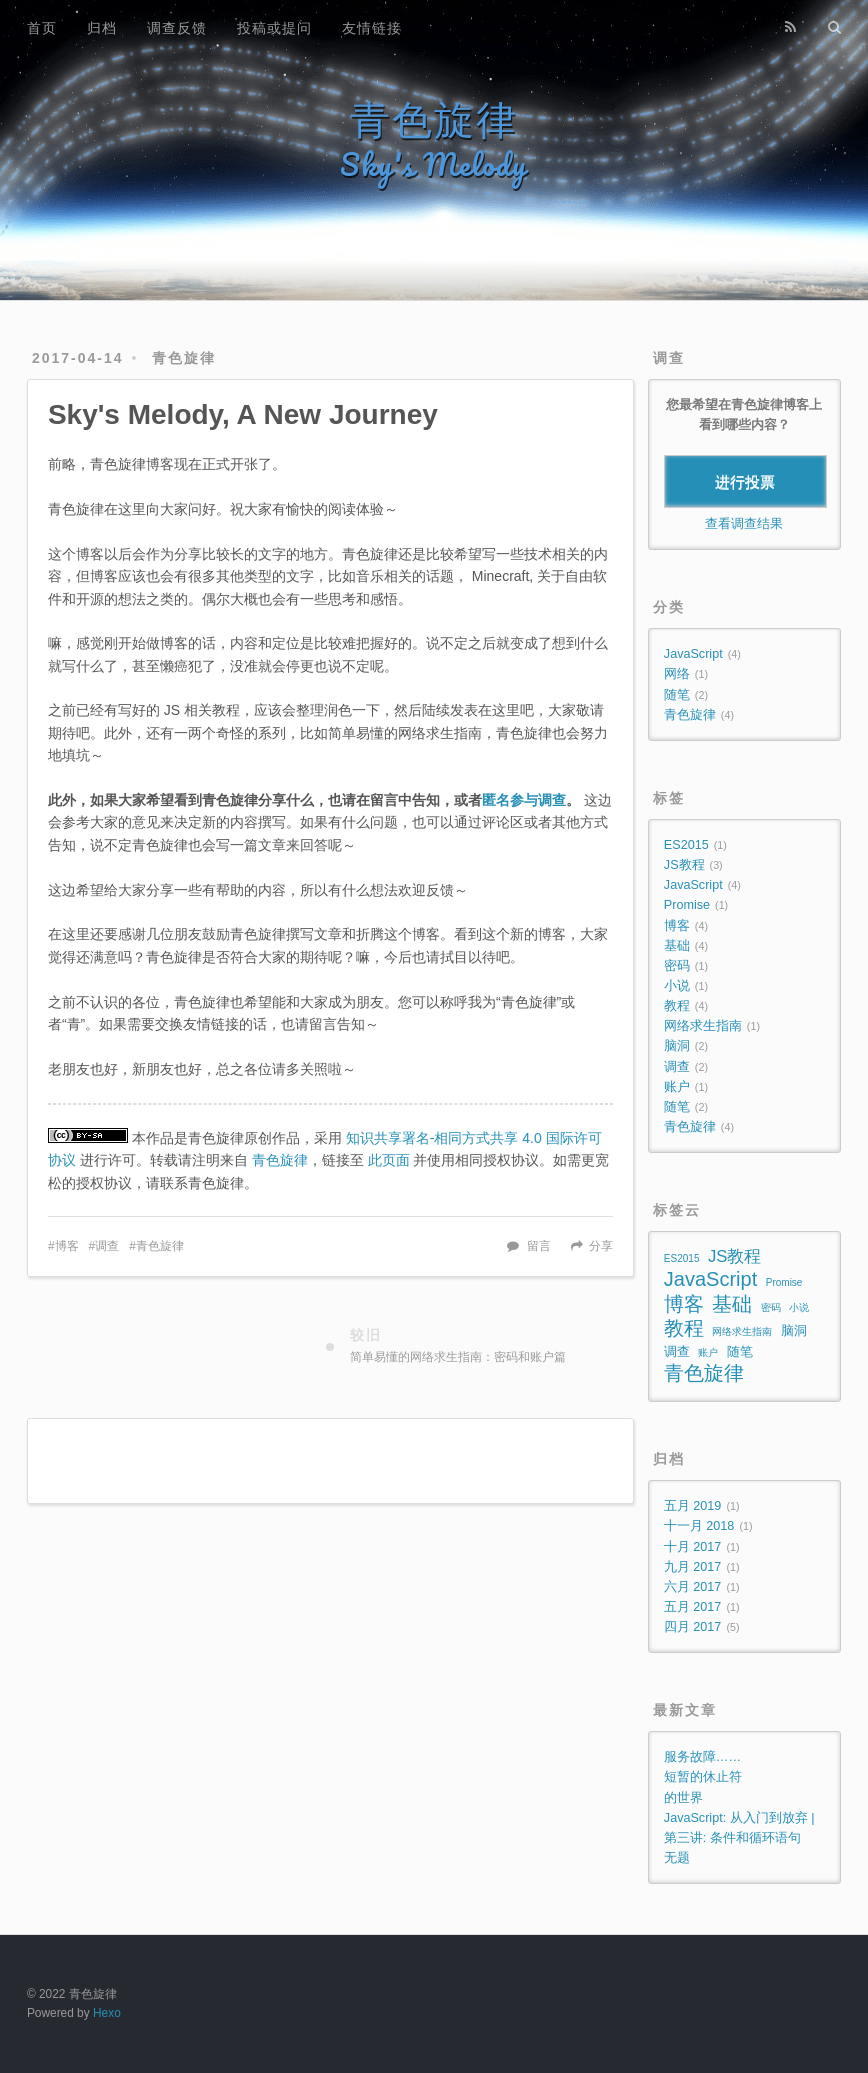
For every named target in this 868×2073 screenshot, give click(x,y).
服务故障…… (702, 1757)
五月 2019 (693, 1506)
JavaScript (693, 654)
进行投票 (745, 481)
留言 (539, 1246)
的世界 (683, 1798)
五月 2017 (693, 1607)
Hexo (107, 2013)
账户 (677, 1087)
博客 (67, 1246)
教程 (677, 1006)
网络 (677, 674)
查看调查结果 (744, 524)
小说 (677, 986)
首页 (42, 28)
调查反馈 (177, 28)
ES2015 (686, 845)
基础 (677, 946)
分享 (601, 1246)
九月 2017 (693, 1567)
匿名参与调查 (524, 800)
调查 (107, 1246)
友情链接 (372, 28)
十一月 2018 (699, 1526)
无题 (677, 1858)
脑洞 (677, 1046)
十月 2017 (693, 1547)
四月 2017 (693, 1627)
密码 (677, 966)
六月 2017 (693, 1587)
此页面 (389, 1160)
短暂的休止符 (703, 1777)
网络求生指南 (703, 1026)
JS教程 (684, 865)
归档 (102, 28)
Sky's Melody (433, 164)
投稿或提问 (274, 28)
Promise (687, 905)
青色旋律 (434, 120)
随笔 (677, 695)
